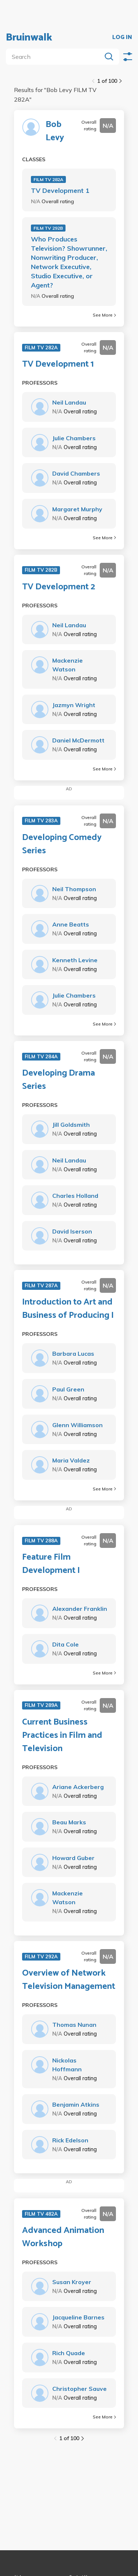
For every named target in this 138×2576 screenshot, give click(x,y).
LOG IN (122, 37)
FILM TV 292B (48, 228)
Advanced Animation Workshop (63, 2237)
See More (104, 315)
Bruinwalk (29, 37)
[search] (55, 57)
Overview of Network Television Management (68, 1980)
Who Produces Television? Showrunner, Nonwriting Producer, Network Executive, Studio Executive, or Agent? (69, 262)
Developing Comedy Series (62, 844)
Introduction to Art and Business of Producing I (68, 1309)
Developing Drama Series (58, 1080)
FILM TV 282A (48, 179)
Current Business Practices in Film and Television (62, 1735)
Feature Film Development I (51, 1564)
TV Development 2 (58, 587)
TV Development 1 (60, 190)
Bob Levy (55, 131)
